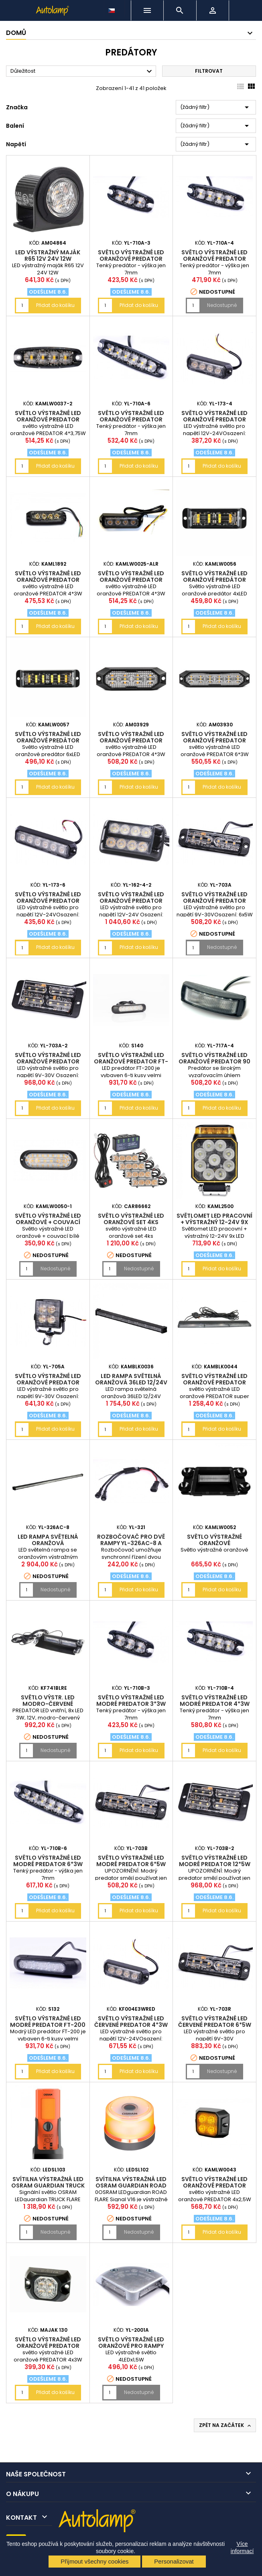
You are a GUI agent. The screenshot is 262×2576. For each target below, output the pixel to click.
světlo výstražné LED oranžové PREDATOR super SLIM (214, 1382)
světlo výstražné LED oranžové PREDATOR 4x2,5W (214, 2185)
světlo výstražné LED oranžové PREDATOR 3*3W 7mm (131, 258)
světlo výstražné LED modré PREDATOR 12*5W (214, 1861)
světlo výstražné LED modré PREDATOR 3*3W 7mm (131, 1703)
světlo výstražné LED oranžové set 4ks (131, 1219)
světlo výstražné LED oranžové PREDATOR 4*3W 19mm (214, 419)
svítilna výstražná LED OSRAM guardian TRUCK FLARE (48, 2185)
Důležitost (82, 71)
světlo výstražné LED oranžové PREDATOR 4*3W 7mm (214, 258)
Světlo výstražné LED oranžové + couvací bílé (48, 1222)
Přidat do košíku (55, 305)
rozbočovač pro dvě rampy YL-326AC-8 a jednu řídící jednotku (131, 1543)
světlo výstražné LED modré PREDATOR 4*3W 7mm (215, 1703)
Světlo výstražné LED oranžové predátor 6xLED (48, 740)
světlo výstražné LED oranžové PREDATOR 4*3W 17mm (48, 579)
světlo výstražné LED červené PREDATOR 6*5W (214, 2021)
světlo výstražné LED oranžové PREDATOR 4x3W (48, 2345)
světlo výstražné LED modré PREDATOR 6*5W (131, 1861)
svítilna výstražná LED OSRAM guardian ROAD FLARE (131, 2185)
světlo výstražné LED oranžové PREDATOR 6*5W (214, 900)
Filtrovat (209, 70)
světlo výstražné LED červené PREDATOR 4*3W (131, 2021)
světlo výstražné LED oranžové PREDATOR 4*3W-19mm (131, 579)
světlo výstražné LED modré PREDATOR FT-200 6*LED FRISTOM (47, 2024)
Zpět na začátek (225, 2425)
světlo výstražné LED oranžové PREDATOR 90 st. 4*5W (214, 1061)
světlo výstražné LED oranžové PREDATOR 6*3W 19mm (48, 900)
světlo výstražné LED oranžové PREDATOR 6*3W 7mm (131, 419)
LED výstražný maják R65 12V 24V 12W (47, 255)
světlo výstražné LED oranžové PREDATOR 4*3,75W (48, 419)
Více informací (242, 2547)
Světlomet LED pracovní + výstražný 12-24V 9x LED (214, 1222)
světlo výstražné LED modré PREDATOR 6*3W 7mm (48, 1864)
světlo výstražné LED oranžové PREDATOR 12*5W (48, 1061)
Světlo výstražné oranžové (214, 1540)
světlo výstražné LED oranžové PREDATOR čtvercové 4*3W (48, 1382)
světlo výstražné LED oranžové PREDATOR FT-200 (131, 1061)
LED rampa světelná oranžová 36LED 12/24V (131, 1379)
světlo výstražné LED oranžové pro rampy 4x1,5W (131, 2345)
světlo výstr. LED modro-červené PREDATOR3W (48, 1703)
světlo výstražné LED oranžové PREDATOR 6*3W (214, 740)
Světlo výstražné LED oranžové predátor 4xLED (214, 579)
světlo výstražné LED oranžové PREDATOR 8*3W (131, 900)
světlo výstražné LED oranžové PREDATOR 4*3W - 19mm (131, 740)
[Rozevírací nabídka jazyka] (112, 8)
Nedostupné (222, 305)
